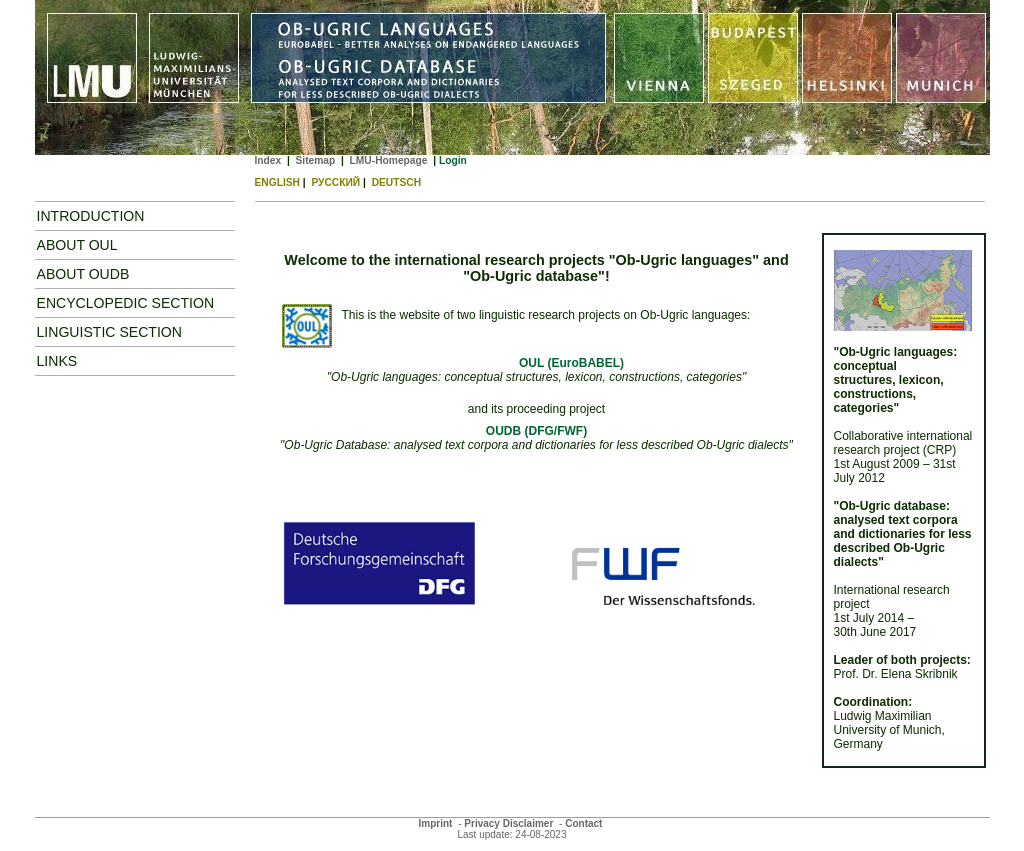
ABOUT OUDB (83, 274)
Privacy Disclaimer (508, 823)
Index (268, 160)
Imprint (436, 823)
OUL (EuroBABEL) (571, 363)
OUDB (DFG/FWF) (536, 431)
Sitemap (315, 160)
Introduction (91, 216)
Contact (583, 823)
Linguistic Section (110, 332)
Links (57, 361)
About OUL (77, 245)
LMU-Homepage (389, 160)
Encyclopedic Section (126, 303)
